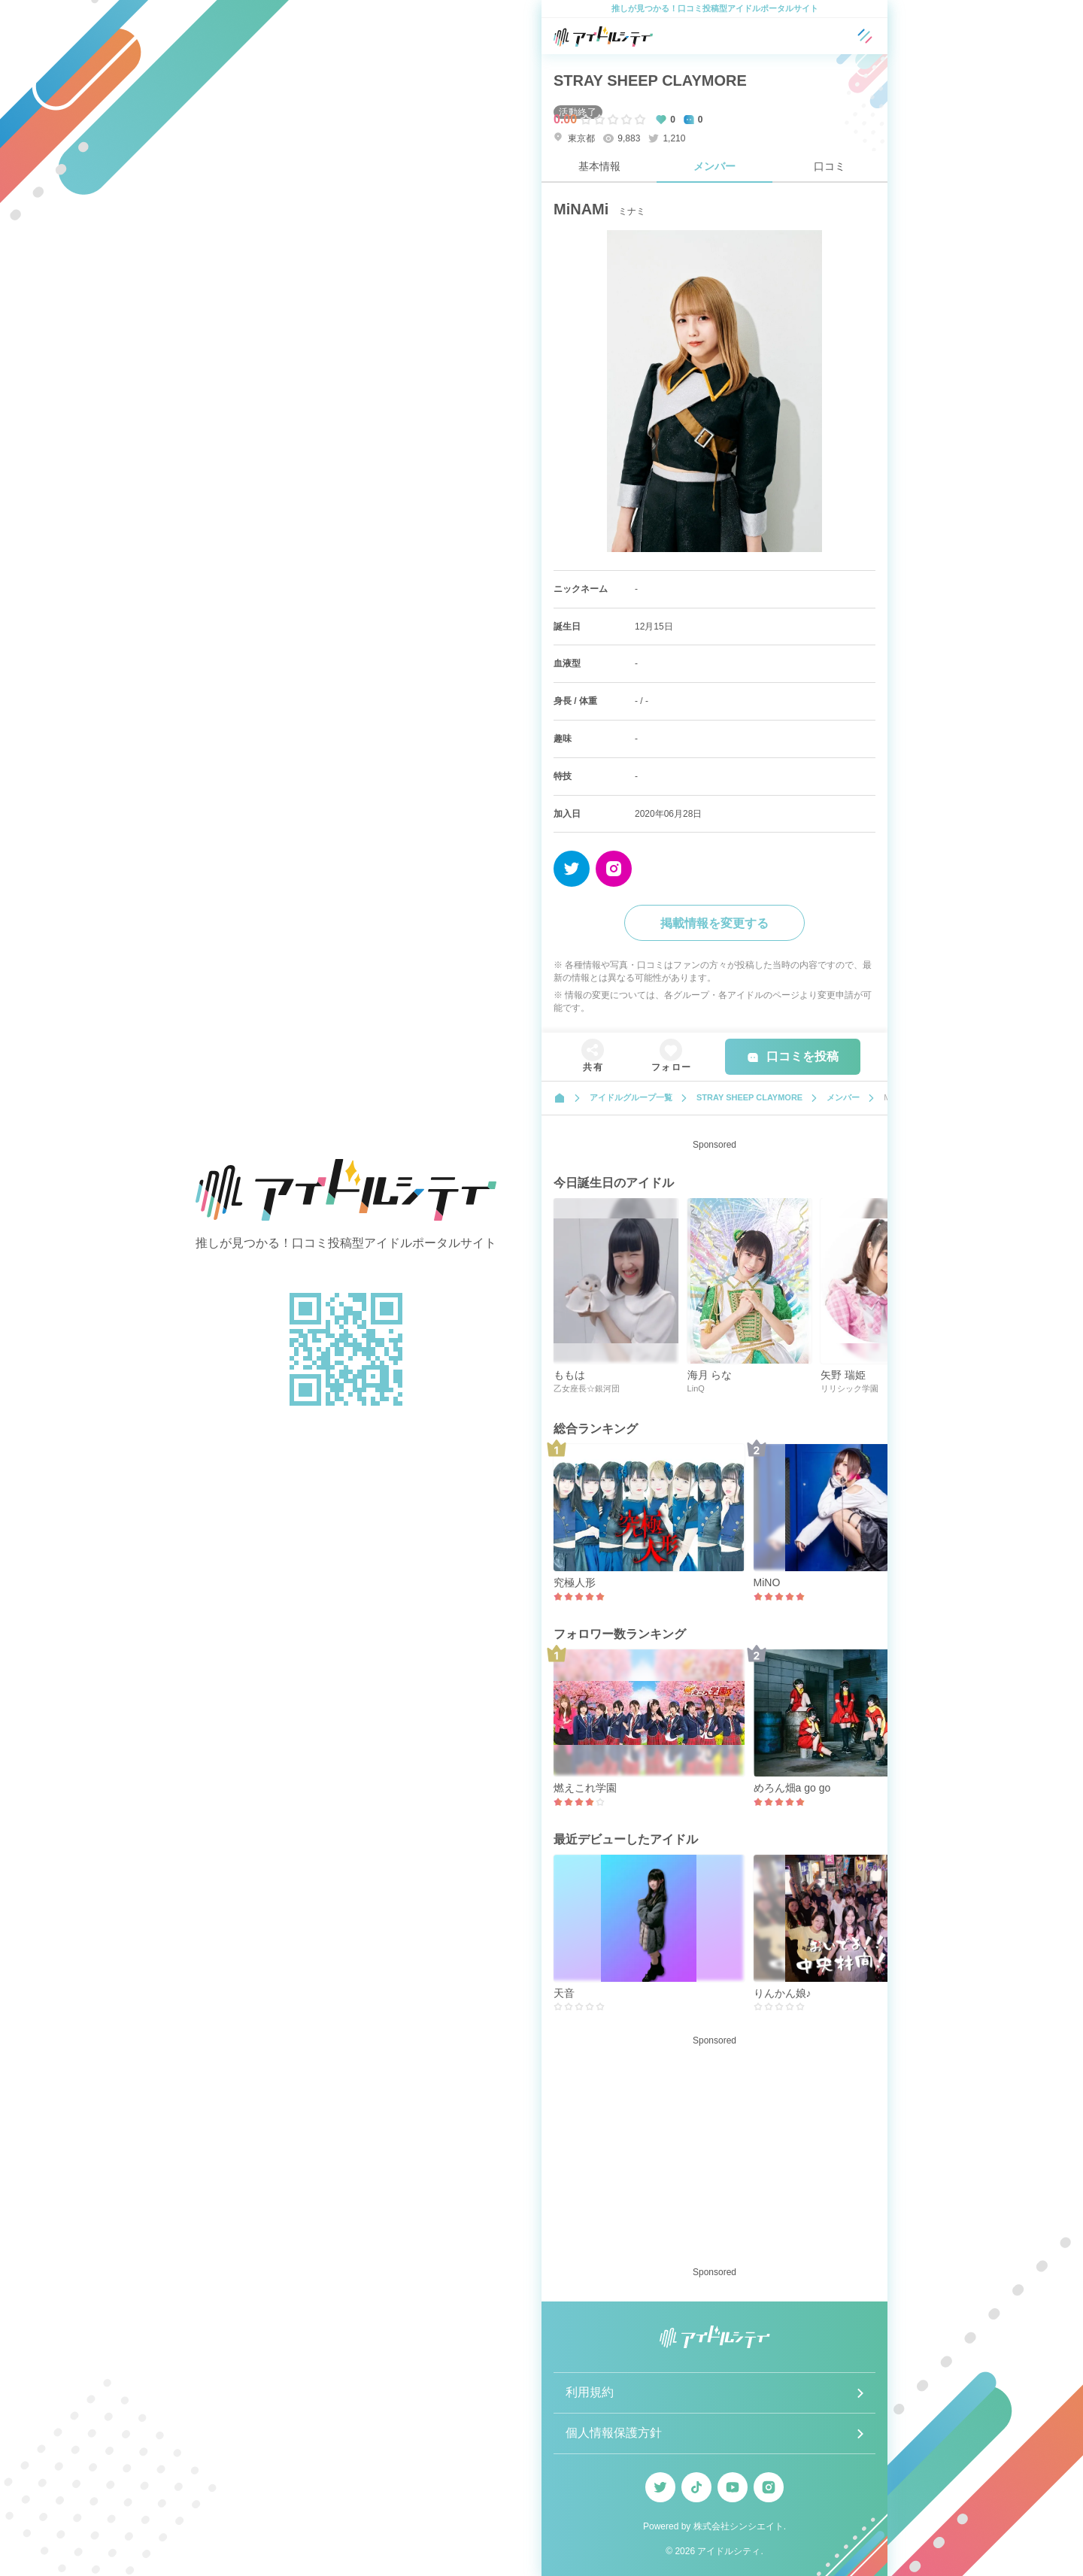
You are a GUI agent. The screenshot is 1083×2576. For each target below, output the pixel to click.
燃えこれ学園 (585, 1788)
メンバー (714, 166)
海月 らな (710, 1375)
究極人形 (575, 1582)
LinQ (696, 1388)
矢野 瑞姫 (843, 1375)
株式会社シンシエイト (738, 2526)
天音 (564, 1993)
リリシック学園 (849, 1388)
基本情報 (599, 166)
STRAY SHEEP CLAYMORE (650, 80)
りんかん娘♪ (782, 1993)
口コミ (829, 166)
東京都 (574, 138)
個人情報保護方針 (614, 2432)
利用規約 (590, 2392)
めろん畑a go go (792, 1788)
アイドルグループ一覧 (631, 1097)
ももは (569, 1375)
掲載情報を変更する (714, 923)
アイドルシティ (728, 2551)
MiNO (767, 1582)
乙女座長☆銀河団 (587, 1388)
